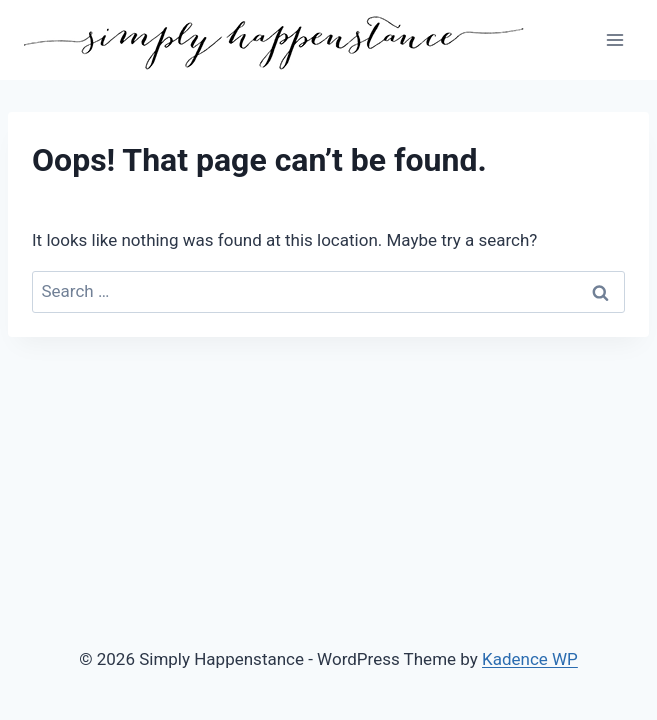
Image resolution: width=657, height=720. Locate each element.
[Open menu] (614, 39)
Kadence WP (530, 659)
